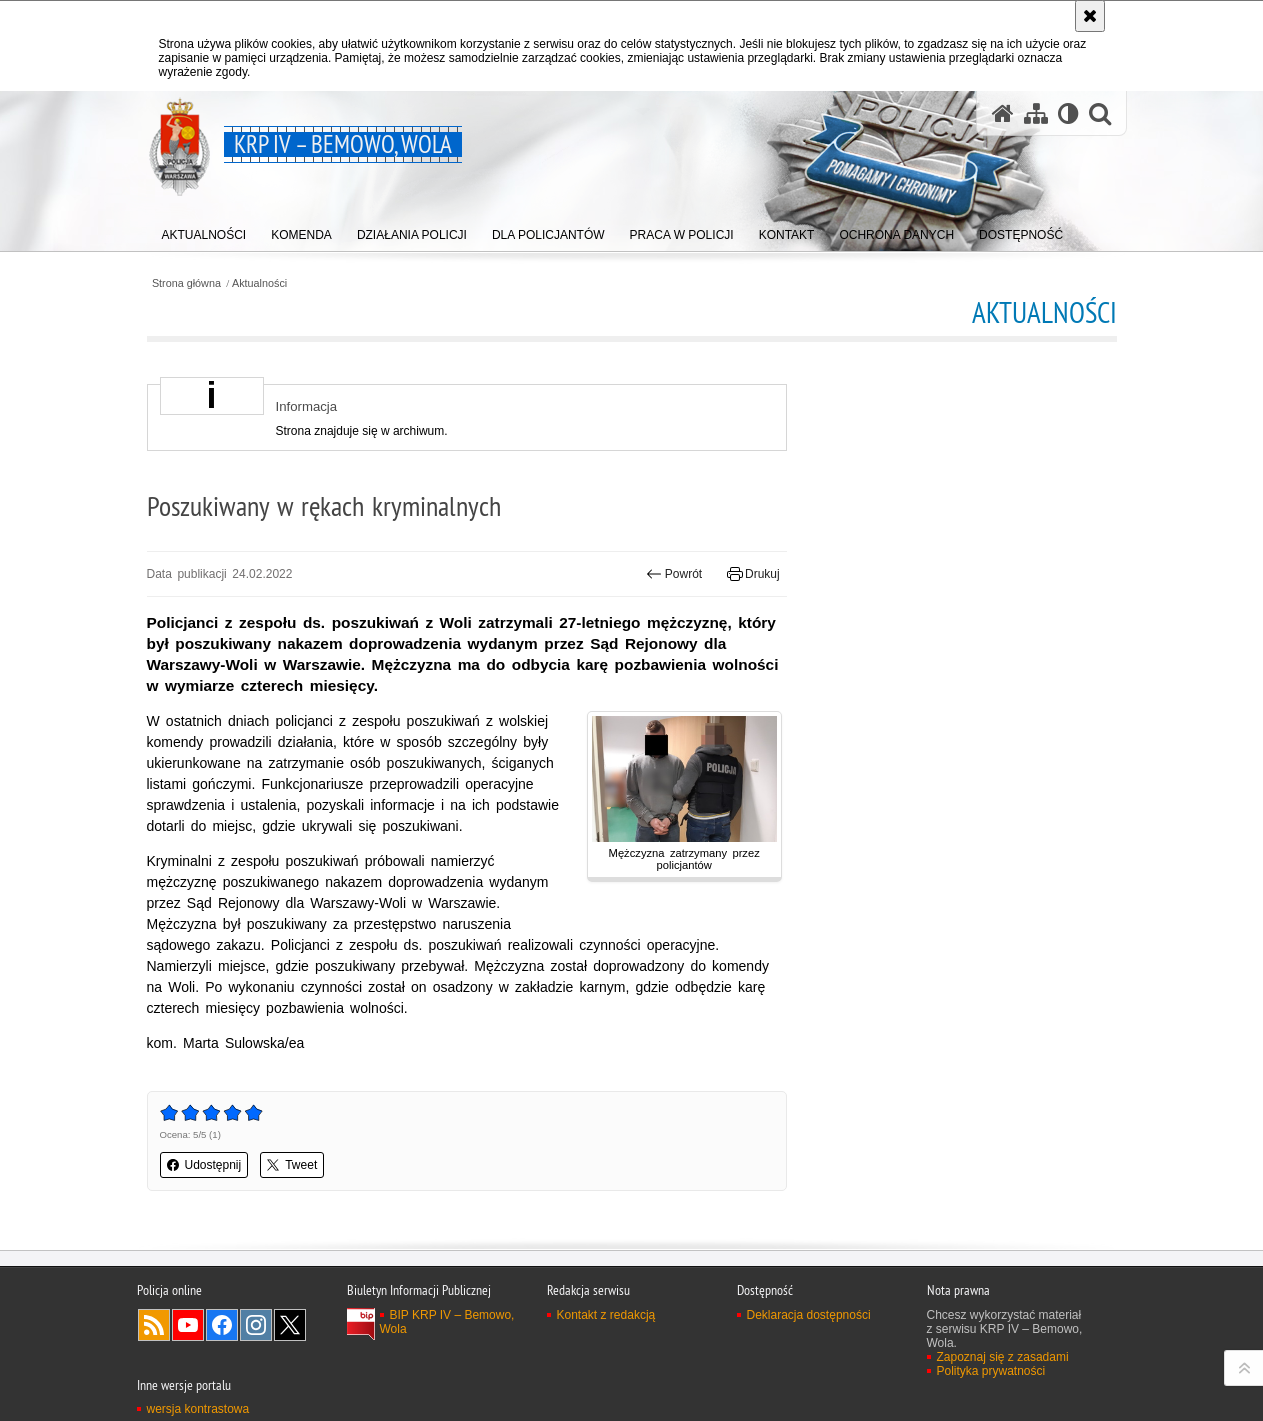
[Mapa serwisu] (1036, 113)
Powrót (674, 574)
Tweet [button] (292, 1165)
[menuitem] (204, 230)
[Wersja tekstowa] (1068, 113)
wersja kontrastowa (198, 1409)
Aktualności (259, 283)
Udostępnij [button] (204, 1165)
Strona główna (186, 283)
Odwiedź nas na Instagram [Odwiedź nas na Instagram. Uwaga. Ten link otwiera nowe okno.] (256, 1325)
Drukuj (753, 574)
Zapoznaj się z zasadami (1003, 1357)
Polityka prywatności (991, 1371)
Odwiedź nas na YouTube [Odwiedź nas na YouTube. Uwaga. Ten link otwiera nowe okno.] (188, 1325)
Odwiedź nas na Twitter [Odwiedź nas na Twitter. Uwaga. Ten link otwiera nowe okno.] (290, 1325)
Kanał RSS (154, 1325)
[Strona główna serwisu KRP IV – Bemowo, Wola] (1003, 113)
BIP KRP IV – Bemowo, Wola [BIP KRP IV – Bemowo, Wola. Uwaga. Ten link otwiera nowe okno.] (447, 1322)
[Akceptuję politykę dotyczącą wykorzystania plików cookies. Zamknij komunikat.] (1090, 16)
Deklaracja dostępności (809, 1315)
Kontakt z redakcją (606, 1315)
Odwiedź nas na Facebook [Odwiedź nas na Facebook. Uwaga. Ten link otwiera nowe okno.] (222, 1325)
